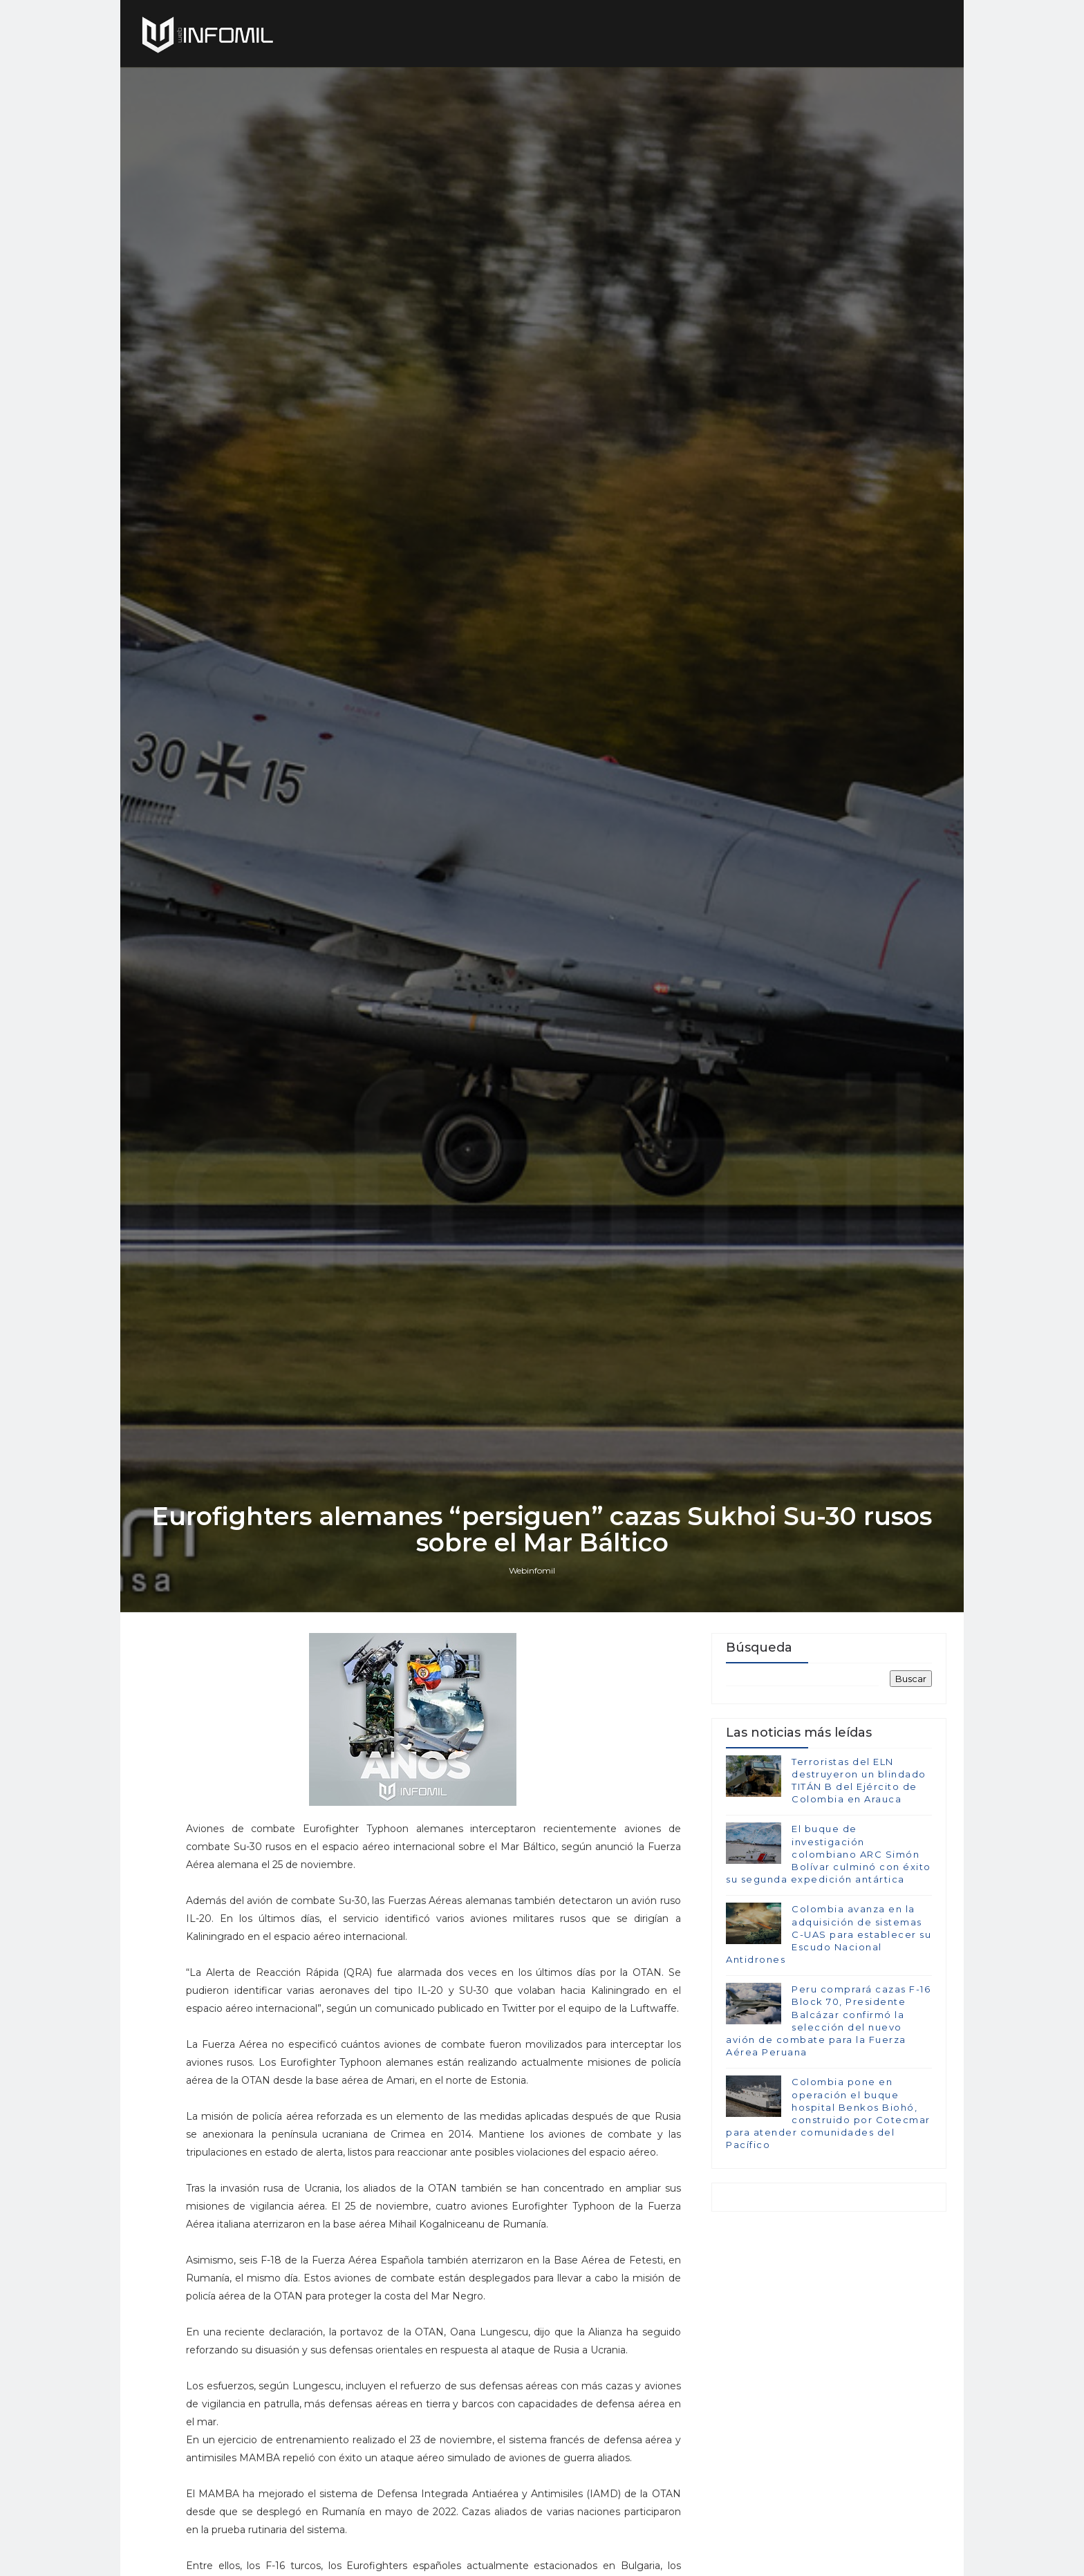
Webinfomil (532, 1570)
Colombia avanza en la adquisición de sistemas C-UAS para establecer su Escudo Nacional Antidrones (828, 1934)
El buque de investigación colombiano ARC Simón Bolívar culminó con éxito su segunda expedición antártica (828, 1854)
